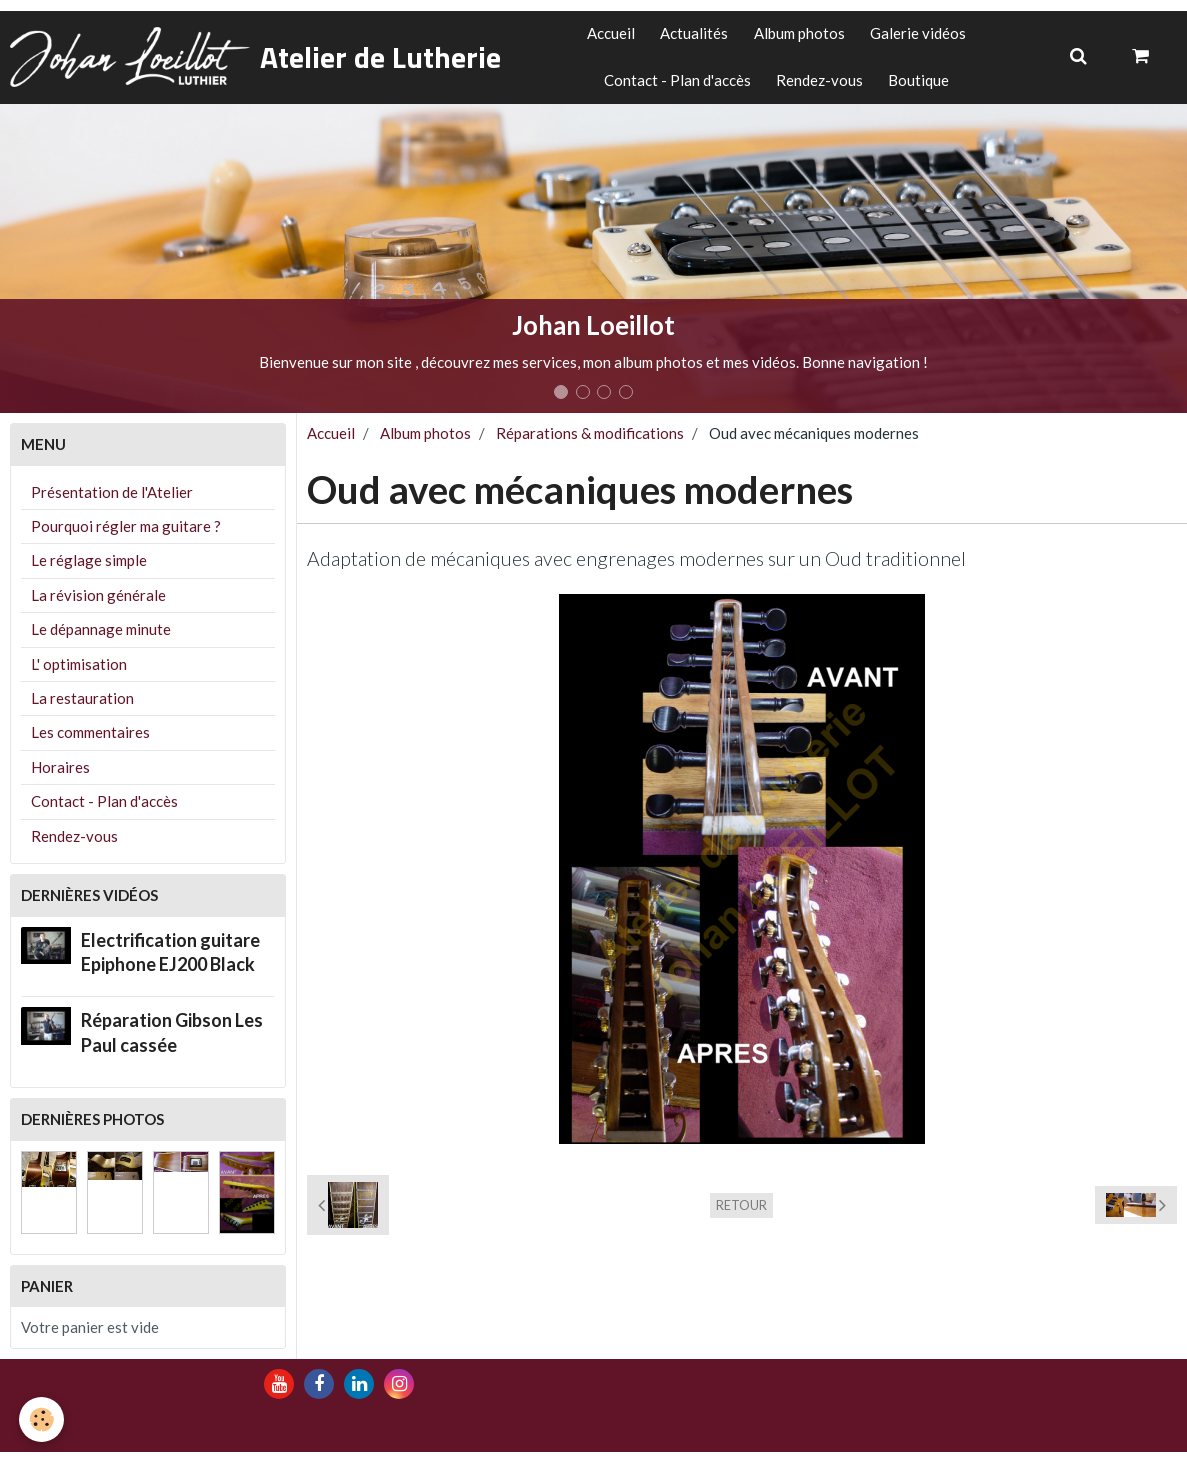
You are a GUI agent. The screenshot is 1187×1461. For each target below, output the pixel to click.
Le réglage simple (89, 570)
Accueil (604, 36)
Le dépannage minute (101, 639)
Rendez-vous (819, 87)
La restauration (82, 708)
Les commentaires (90, 742)
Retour (741, 1214)
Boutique (923, 87)
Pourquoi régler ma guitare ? (126, 535)
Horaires (60, 776)
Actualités (692, 36)
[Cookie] (42, 1419)
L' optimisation (79, 673)
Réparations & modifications (590, 443)
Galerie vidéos (925, 36)
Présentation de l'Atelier (112, 501)
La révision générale (98, 604)
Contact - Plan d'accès (672, 87)
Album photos (801, 36)
